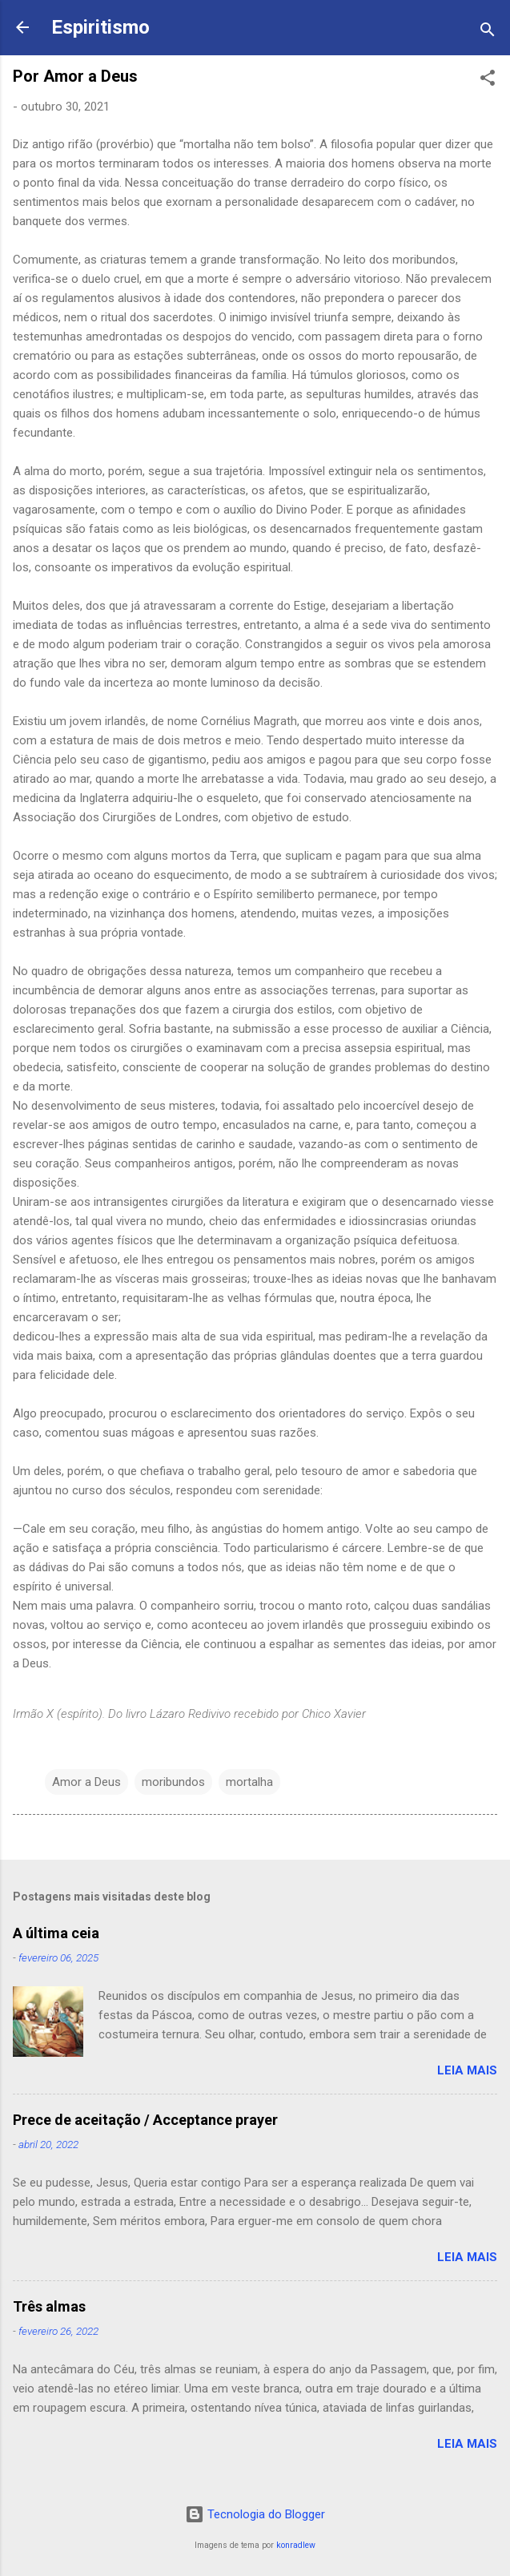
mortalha (249, 1782)
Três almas (49, 2306)
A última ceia (56, 1933)
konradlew (295, 2545)
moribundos (173, 1782)
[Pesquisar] (487, 32)
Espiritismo (100, 27)
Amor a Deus (86, 1782)
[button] (487, 80)
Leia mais (467, 2070)
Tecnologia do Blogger (255, 2514)
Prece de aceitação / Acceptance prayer (145, 2119)
